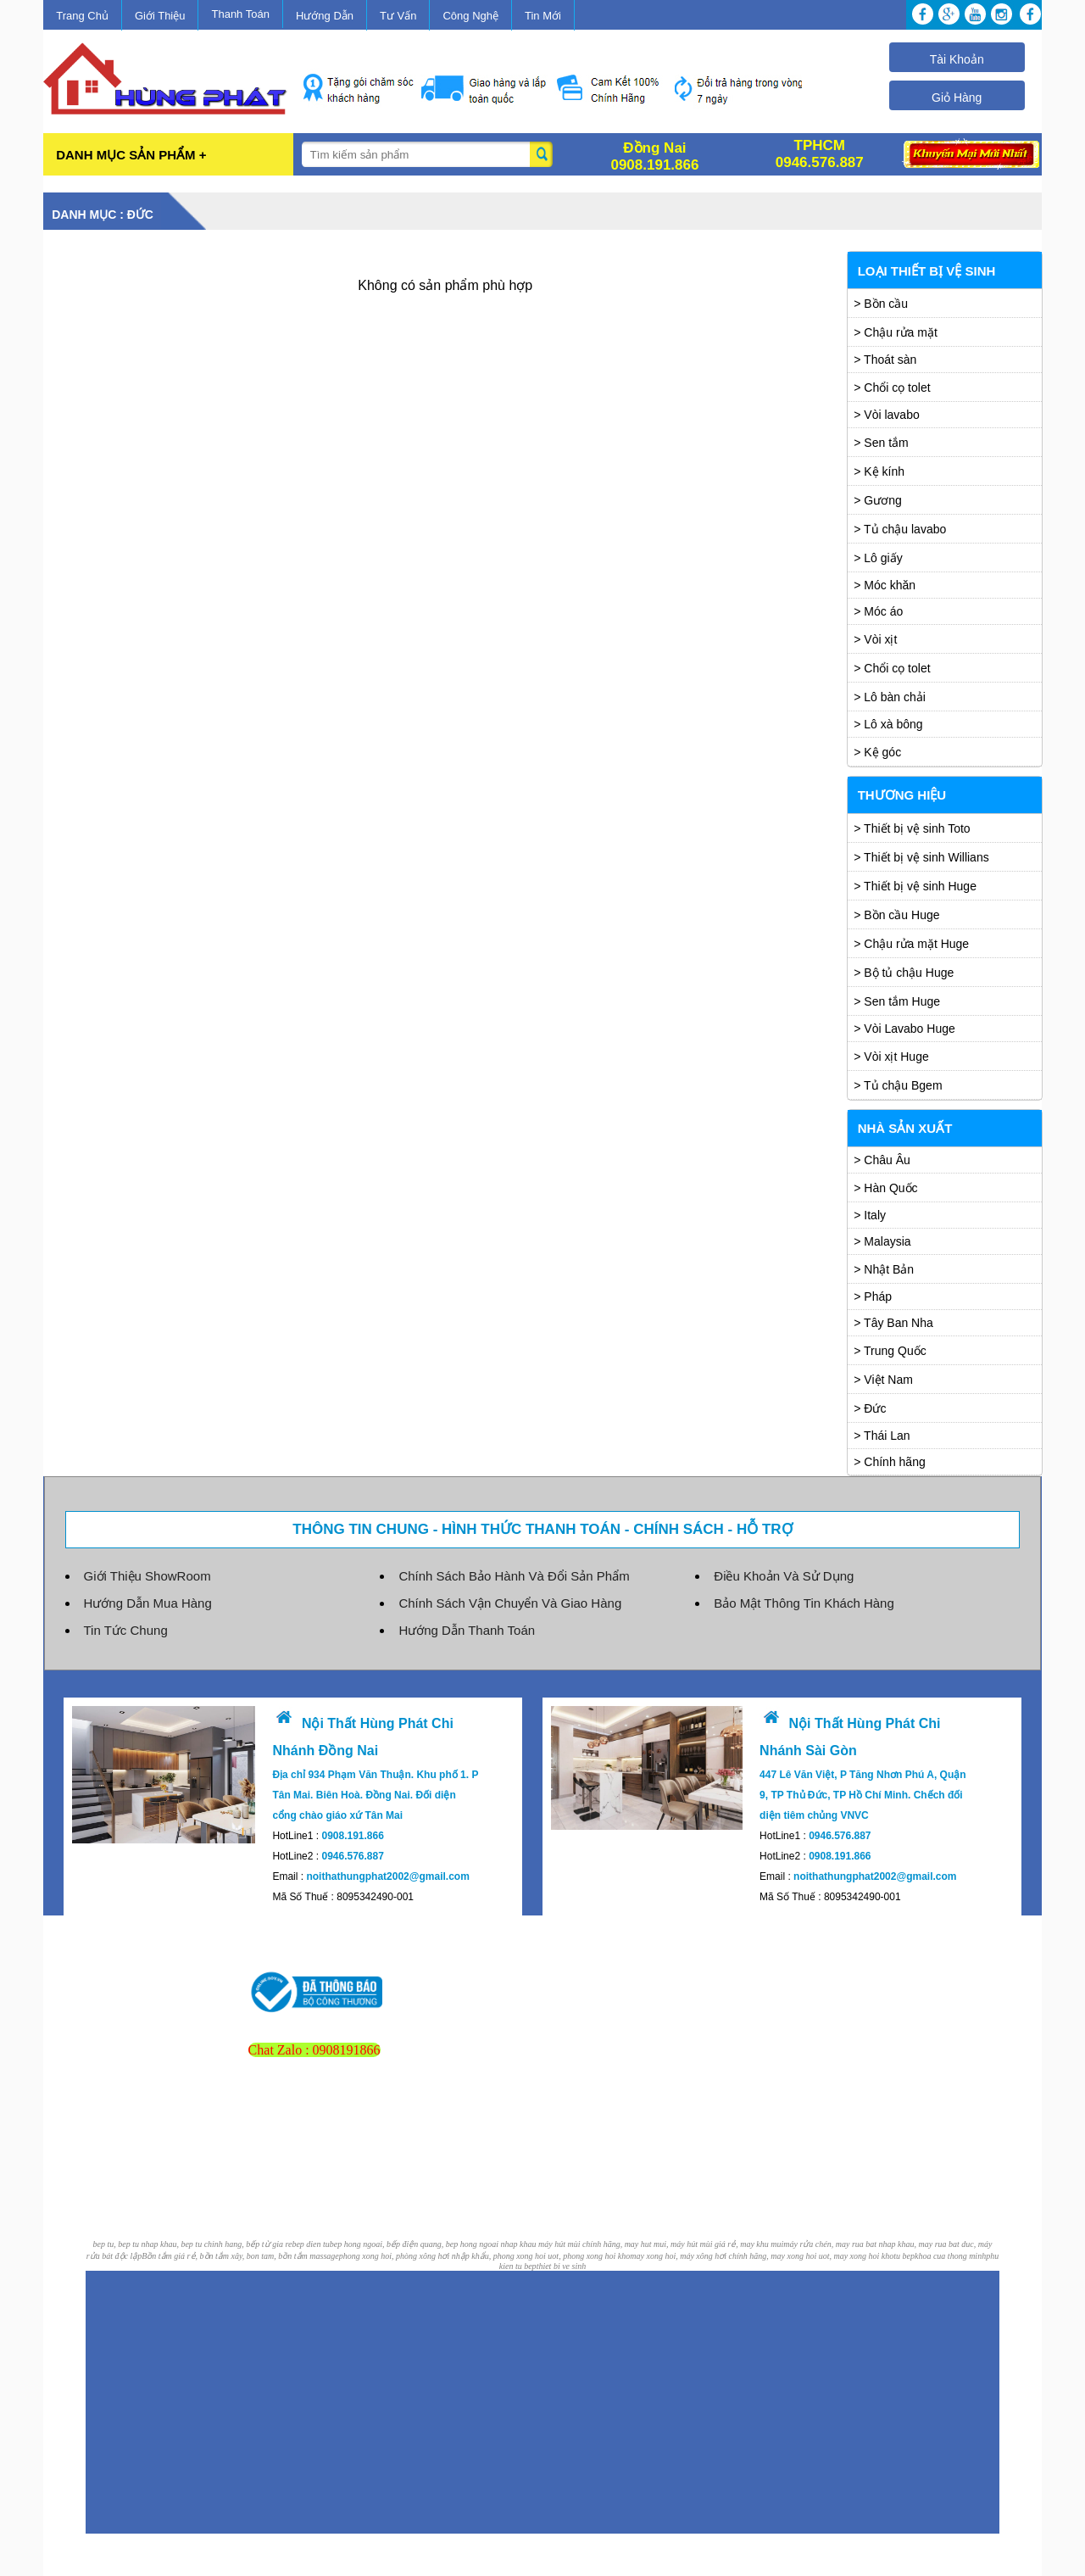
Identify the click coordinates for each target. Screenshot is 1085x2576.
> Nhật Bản (884, 1269)
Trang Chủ (82, 15)
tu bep (904, 2256)
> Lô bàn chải (890, 697)
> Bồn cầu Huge (896, 915)
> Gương (878, 500)
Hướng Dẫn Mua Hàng (148, 1603)
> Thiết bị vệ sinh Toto (912, 828)
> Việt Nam (883, 1379)
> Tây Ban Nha (893, 1323)
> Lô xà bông (888, 724)
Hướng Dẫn (324, 15)
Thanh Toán (240, 14)
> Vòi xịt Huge (891, 1056)
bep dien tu (310, 2244)
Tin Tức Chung (126, 1630)
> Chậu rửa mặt (896, 332)
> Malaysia (882, 1241)
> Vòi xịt (875, 639)
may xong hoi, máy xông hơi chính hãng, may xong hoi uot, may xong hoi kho (761, 2256)
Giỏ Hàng (957, 97)
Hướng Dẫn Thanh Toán (466, 1630)
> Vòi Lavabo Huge (904, 1028)
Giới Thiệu (160, 15)
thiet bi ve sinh (562, 2266)
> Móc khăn (884, 585)
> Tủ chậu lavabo (900, 529)
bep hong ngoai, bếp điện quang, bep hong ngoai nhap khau (434, 2244)
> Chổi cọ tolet (892, 387)
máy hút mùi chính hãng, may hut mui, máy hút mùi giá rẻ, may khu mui (660, 2244)
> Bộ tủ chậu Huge (904, 972)
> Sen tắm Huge (897, 1001)
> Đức (870, 1408)
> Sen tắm (881, 442)
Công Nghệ (470, 15)
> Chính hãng (889, 1462)
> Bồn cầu (881, 303)
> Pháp (873, 1296)
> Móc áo (878, 611)
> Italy (870, 1215)
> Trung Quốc (890, 1351)
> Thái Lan (882, 1435)
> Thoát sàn (885, 359)
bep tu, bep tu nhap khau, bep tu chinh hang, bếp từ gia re (192, 2244)
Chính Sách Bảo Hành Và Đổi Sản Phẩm (513, 1576)
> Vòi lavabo (886, 414)
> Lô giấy (878, 558)
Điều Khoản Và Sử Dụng (784, 1576)
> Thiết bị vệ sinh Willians (921, 857)
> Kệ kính (879, 471)
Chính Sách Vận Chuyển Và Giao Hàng (509, 1603)
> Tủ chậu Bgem (898, 1085)
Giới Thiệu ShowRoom (147, 1576)
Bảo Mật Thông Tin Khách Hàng (804, 1603)
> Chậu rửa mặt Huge (911, 944)
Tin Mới (543, 15)
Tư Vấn (398, 15)
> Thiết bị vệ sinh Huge (915, 886)
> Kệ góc (877, 752)
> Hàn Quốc (885, 1188)
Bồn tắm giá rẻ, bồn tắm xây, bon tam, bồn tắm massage (240, 2256)
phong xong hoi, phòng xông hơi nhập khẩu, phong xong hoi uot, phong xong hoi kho (485, 2256)
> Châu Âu (882, 1160)
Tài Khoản (957, 59)
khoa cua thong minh (950, 2256)
